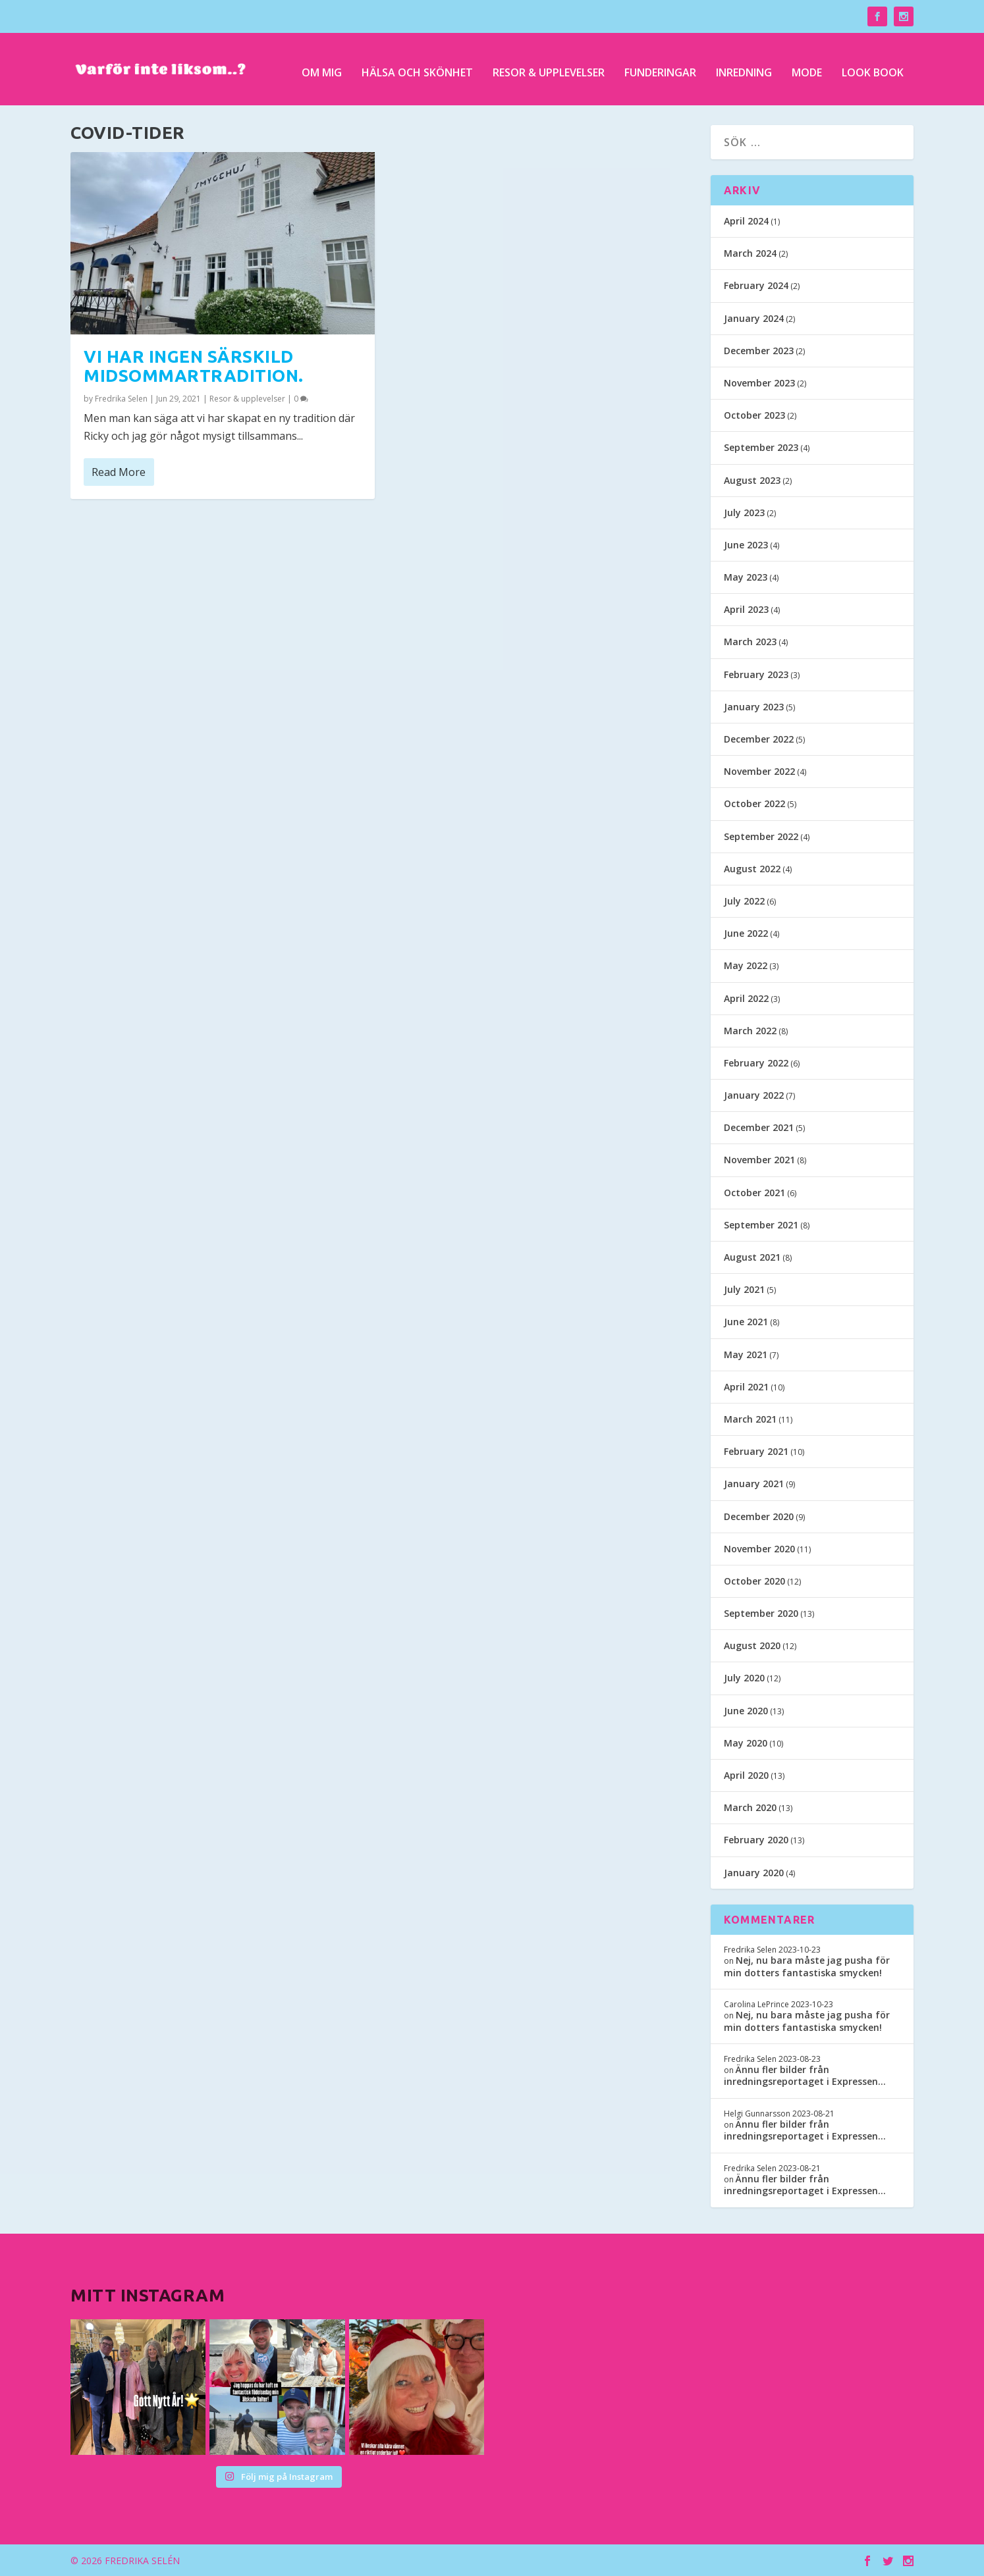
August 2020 (752, 1645)
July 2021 (744, 1289)
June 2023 (746, 545)
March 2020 (750, 1807)
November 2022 (759, 771)
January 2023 (754, 706)
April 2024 (746, 221)
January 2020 (754, 1872)
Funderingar (660, 67)
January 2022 (754, 1095)
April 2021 (746, 1386)
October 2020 (754, 1581)
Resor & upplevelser (549, 67)
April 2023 (746, 609)
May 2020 (745, 1743)
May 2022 (745, 965)
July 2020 (744, 1677)
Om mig (322, 67)
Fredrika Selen (121, 398)
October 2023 (754, 415)
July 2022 (744, 901)
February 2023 (756, 674)
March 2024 (750, 253)
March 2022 (750, 1030)
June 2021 (746, 1321)
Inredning (744, 67)
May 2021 (745, 1354)
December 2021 (759, 1127)
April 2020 (746, 1775)
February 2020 (756, 1839)
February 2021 (756, 1451)
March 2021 (750, 1419)
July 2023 (744, 512)
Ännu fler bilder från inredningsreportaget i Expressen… (805, 2075)
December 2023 (759, 350)
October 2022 (754, 803)
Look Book (873, 67)
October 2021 (754, 1192)
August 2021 (752, 1257)
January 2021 (754, 1483)
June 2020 (746, 1710)
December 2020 (759, 1516)
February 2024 (756, 285)
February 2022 (756, 1063)
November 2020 (759, 1548)
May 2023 (745, 577)
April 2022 (746, 998)
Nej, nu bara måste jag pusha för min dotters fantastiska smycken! (807, 1966)
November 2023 (759, 383)
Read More (119, 472)
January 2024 (754, 318)
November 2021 (759, 1159)
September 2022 (761, 836)
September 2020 (761, 1613)
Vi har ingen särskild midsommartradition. (194, 366)
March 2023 (750, 641)
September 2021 (761, 1225)
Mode (807, 67)
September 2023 (761, 447)
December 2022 (759, 739)
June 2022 (746, 933)
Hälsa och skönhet (417, 67)
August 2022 (752, 868)
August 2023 (752, 480)
